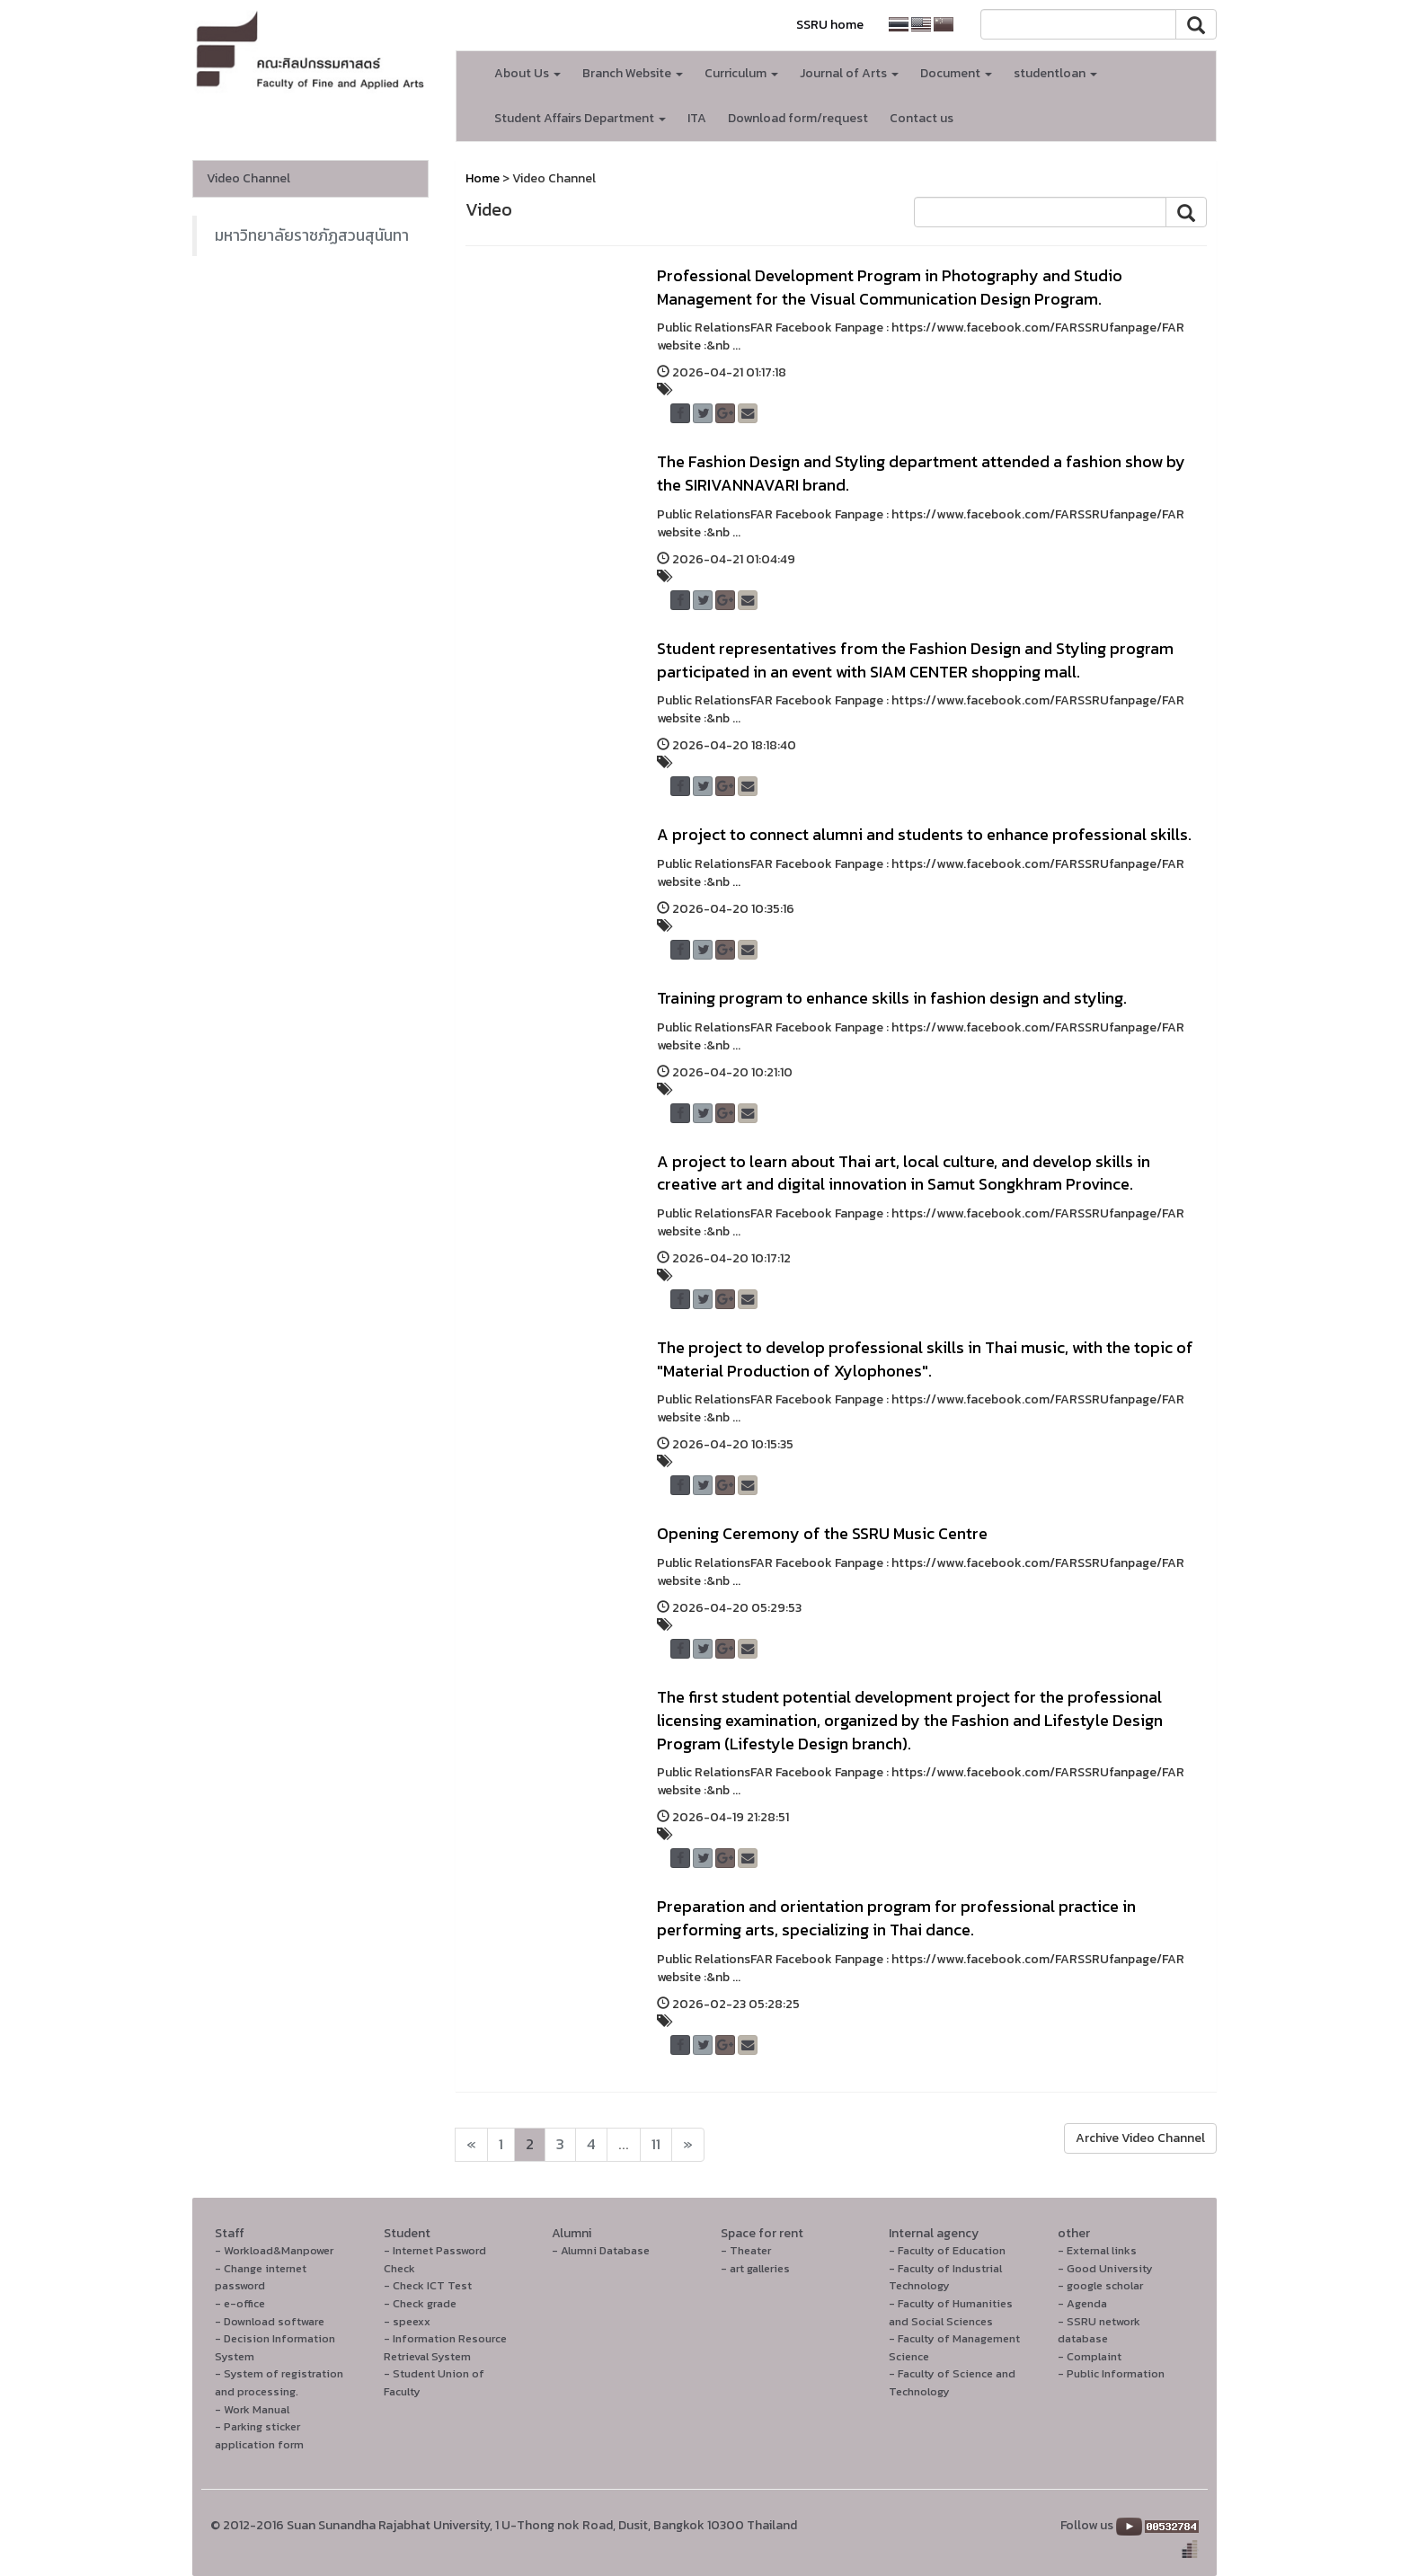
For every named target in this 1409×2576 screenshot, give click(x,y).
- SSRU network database (1099, 2330)
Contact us (921, 118)
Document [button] (956, 73)
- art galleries (755, 2268)
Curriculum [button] (741, 73)
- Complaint (1089, 2356)
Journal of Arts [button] (849, 73)
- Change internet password (260, 2277)
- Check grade (420, 2303)
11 (655, 2144)
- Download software (269, 2321)
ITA (696, 118)
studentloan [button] (1055, 73)
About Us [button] (527, 73)
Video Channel (248, 178)
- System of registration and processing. (279, 2382)
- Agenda (1082, 2303)
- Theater (746, 2250)
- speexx (407, 2321)
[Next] (471, 2145)
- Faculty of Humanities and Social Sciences (951, 2312)
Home (482, 178)
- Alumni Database (601, 2250)
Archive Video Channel (1140, 2138)
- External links (1097, 2250)
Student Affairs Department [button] (580, 118)
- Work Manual (252, 2409)
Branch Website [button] (632, 73)
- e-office (240, 2303)
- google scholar (1100, 2285)
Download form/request (798, 118)
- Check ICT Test (428, 2285)
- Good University (1105, 2268)
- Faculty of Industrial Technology (945, 2277)
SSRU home (830, 24)
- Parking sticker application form (259, 2435)
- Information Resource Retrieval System (445, 2347)
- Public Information (1111, 2373)
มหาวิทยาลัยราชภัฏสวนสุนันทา (312, 235)
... (623, 2144)
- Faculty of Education (947, 2250)
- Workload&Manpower (274, 2250)
